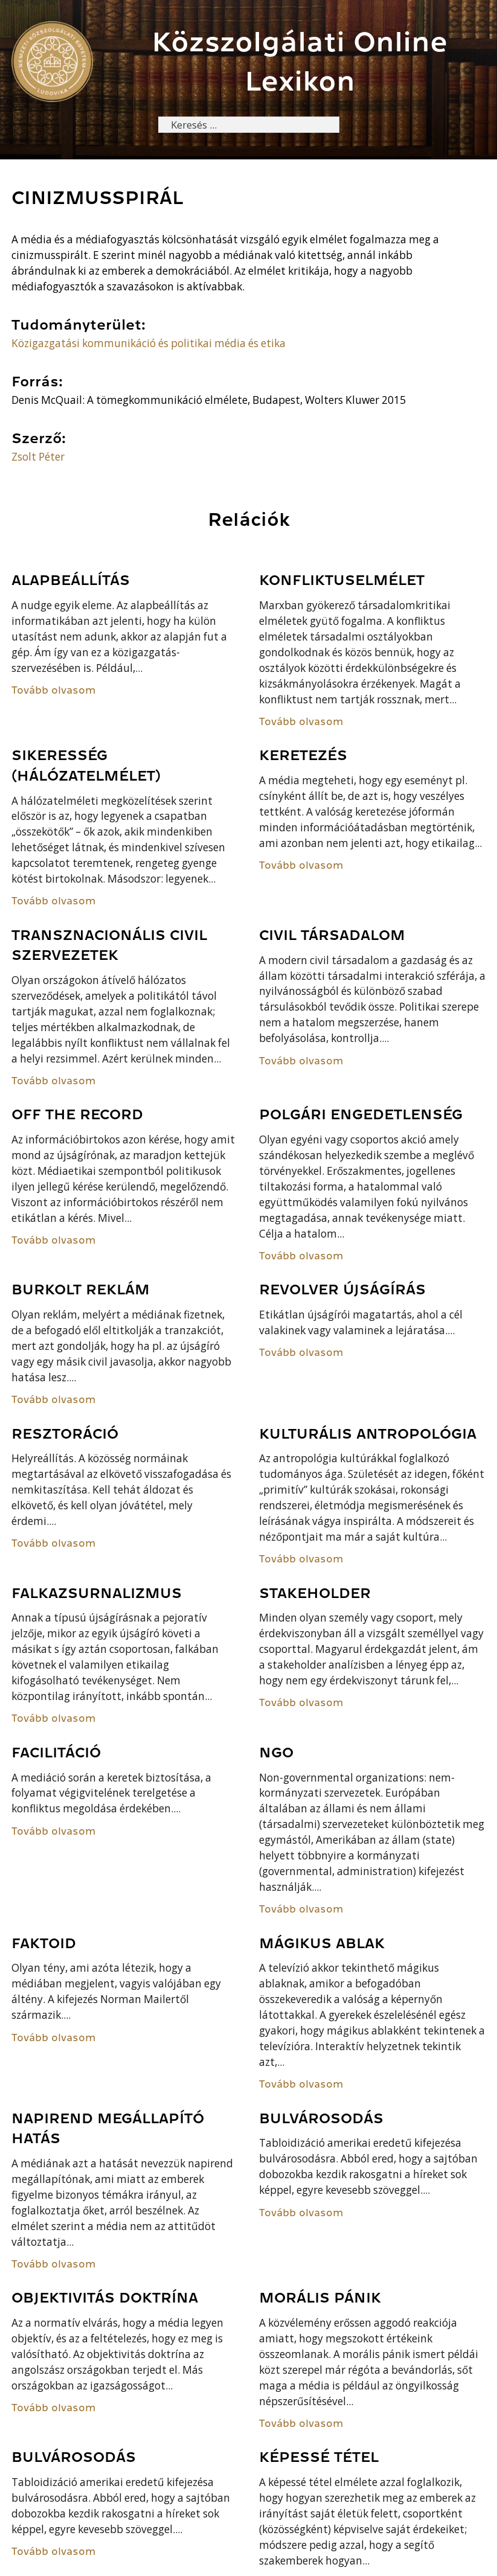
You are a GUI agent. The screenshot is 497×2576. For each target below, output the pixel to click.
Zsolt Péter (38, 457)
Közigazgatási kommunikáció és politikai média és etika (148, 344)
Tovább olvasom (53, 691)
